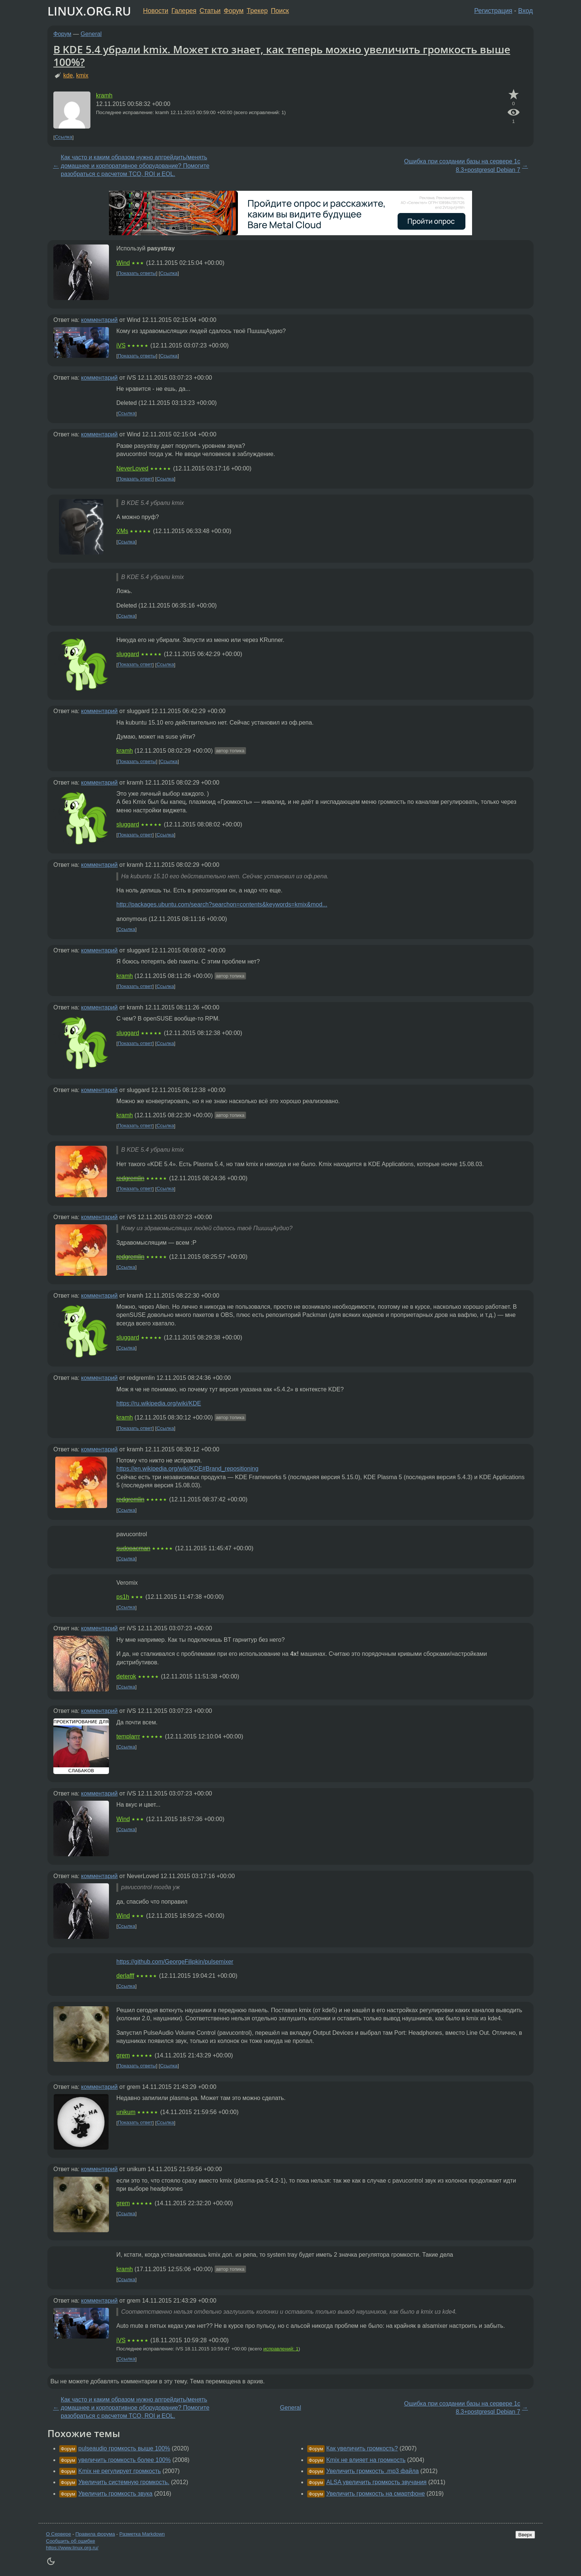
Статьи (209, 10)
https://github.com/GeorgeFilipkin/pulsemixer (174, 1961)
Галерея (184, 10)
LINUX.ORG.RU (89, 11)
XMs (122, 531)
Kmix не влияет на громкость (365, 2460)
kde (68, 75)
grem (123, 2055)
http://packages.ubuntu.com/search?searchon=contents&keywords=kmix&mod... (221, 904)
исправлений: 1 (280, 2349)
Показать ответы (137, 273)
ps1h (122, 1597)
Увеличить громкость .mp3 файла (372, 2471)
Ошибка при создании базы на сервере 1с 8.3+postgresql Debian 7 (462, 165)
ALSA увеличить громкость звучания (376, 2482)
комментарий (99, 320)
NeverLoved (132, 468)
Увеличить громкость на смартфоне (375, 2493)
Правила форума (95, 2534)
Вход (525, 10)
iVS (121, 345)
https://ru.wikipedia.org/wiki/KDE (158, 1403)
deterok (126, 1676)
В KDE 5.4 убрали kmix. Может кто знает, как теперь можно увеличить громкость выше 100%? (281, 55)
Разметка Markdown (142, 2534)
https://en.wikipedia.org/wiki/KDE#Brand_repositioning (187, 1468)
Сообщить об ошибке (70, 2541)
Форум (233, 10)
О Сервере (58, 2534)
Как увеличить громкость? (362, 2448)
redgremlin (130, 1178)
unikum (126, 2112)
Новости (155, 10)
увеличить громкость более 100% (124, 2460)
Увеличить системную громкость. (123, 2482)
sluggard (127, 654)
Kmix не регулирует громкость (119, 2471)
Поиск (280, 10)
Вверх (525, 2534)
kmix (82, 75)
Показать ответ (135, 479)
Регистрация (493, 10)
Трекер (257, 10)
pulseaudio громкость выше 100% (124, 2448)
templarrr (128, 1736)
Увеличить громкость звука (115, 2493)
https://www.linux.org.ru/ (72, 2547)
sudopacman (133, 1548)
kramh (104, 95)
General (91, 34)
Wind (123, 263)
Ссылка (63, 137)
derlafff (125, 1976)
